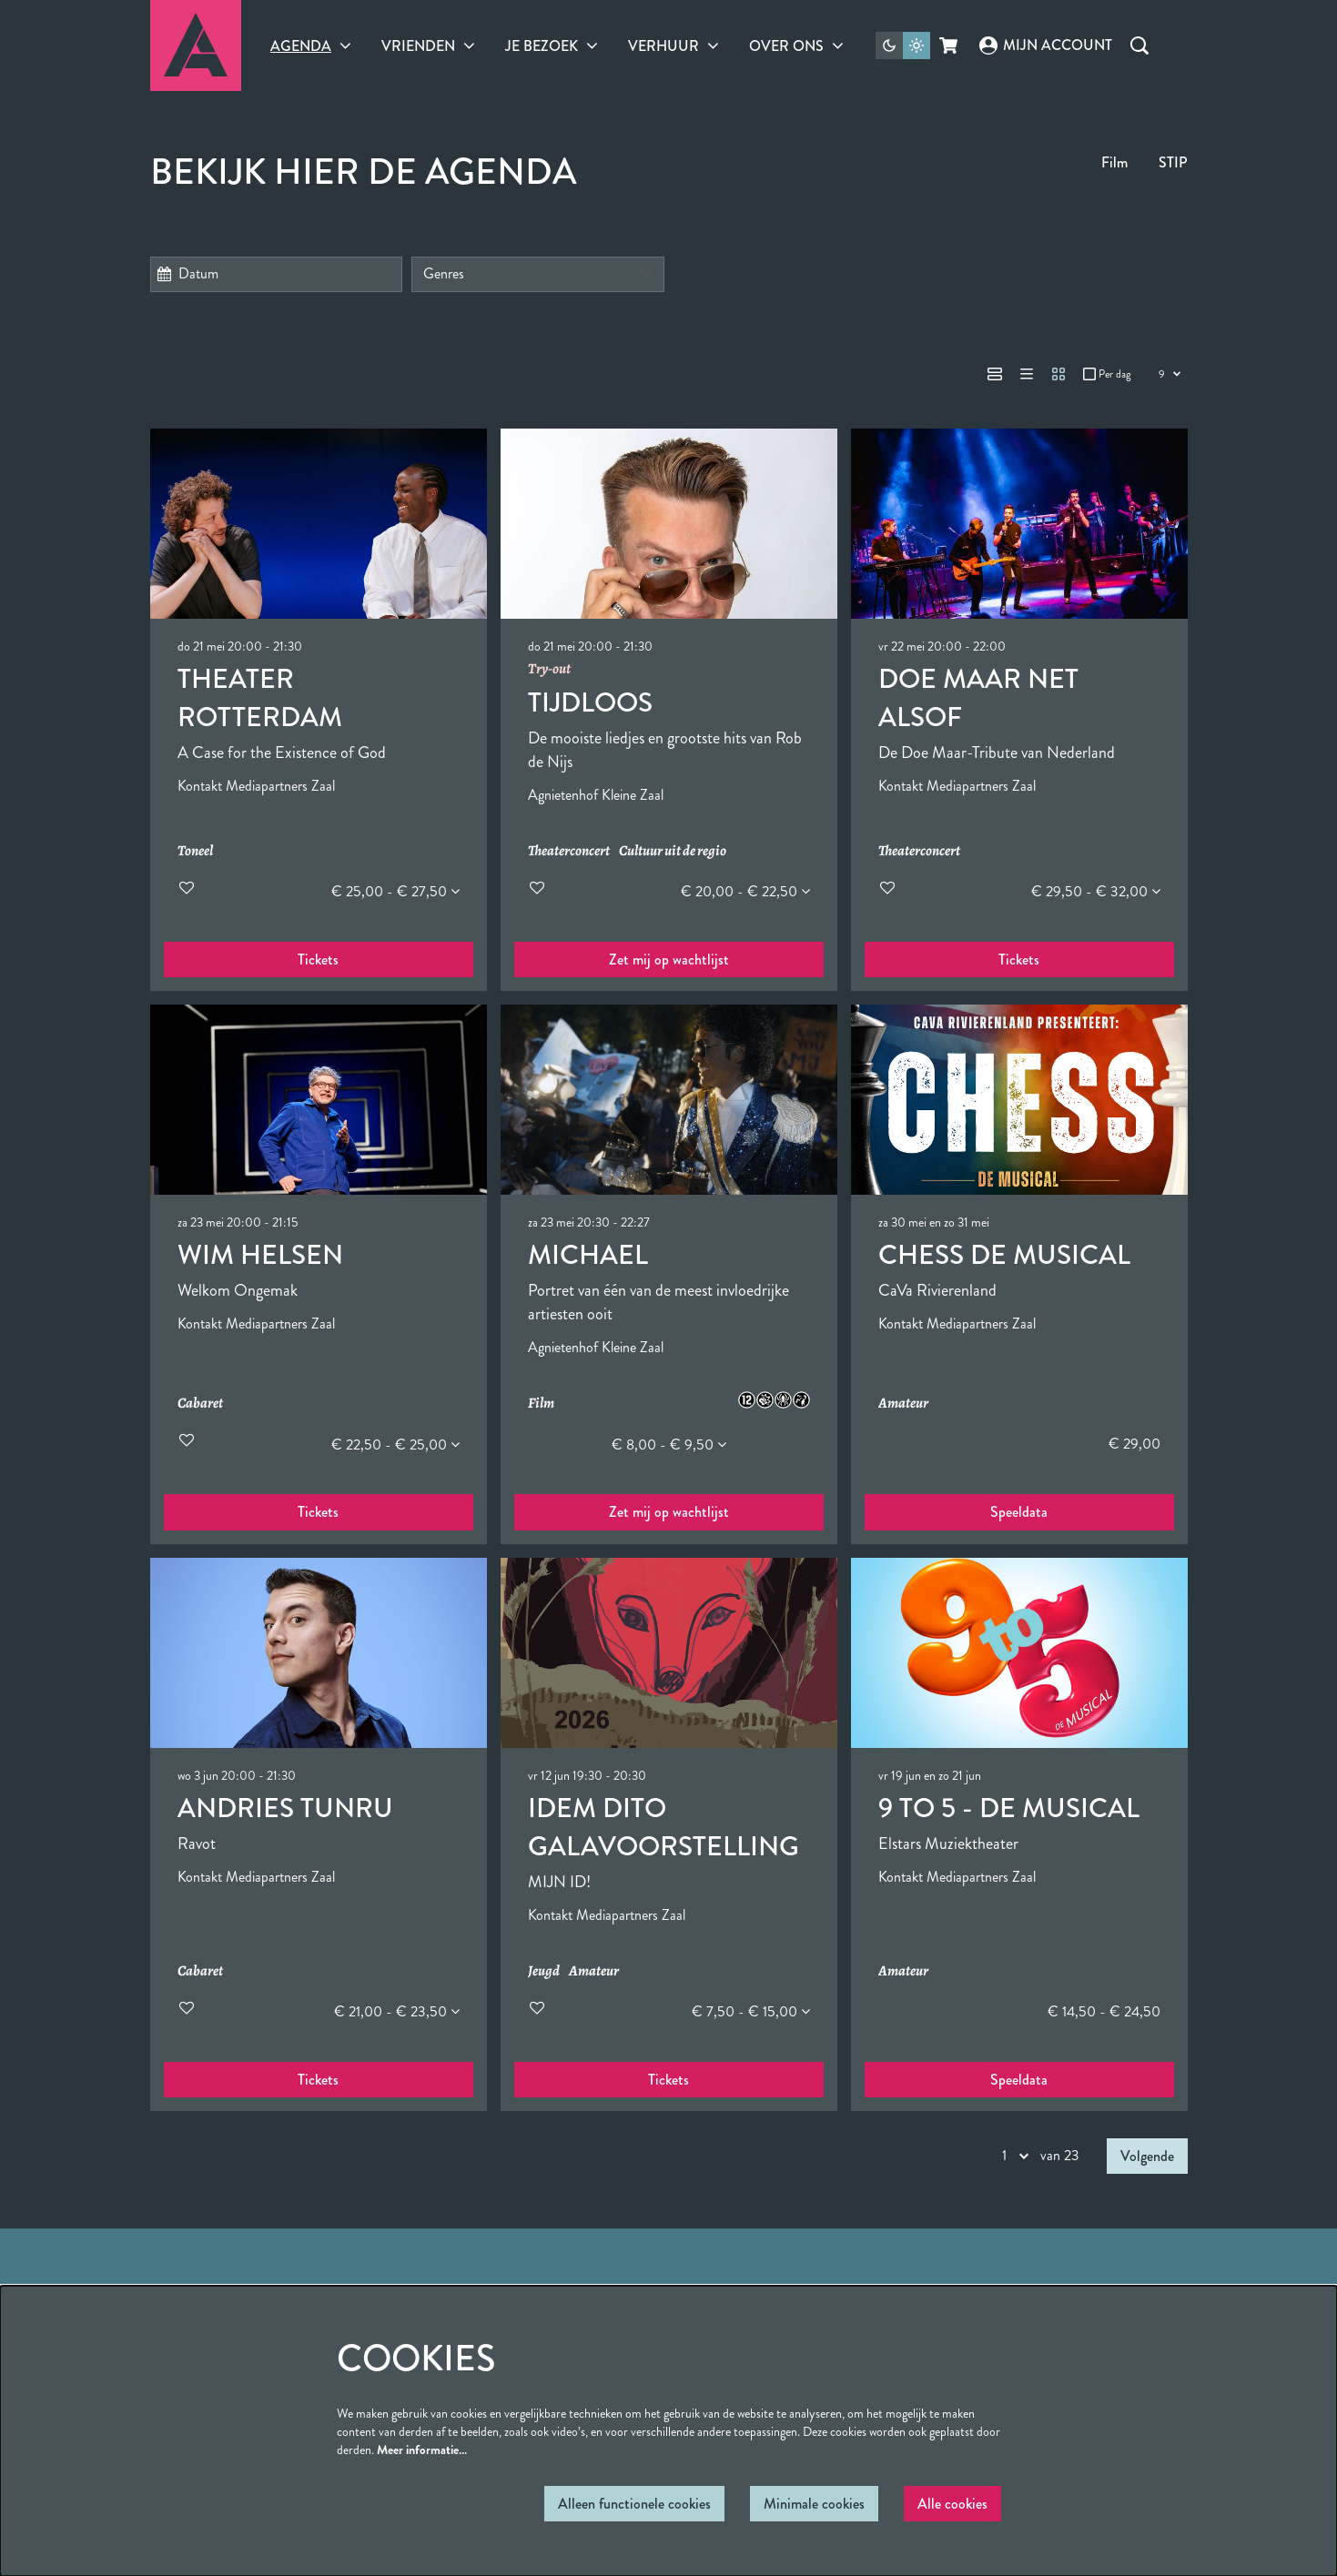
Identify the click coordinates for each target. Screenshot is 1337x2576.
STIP (1173, 162)
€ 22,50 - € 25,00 (395, 1444)
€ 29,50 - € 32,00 (1095, 891)
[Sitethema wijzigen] (903, 45)
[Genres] (537, 274)
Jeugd (544, 1971)
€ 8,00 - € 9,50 (669, 1444)
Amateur (903, 1403)
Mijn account (1045, 45)
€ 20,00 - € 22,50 (745, 891)
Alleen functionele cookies (634, 2503)
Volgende (1147, 2156)
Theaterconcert (569, 851)
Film (1114, 162)
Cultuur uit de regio (672, 851)
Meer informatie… (422, 2449)
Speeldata (1019, 1511)
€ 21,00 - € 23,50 (397, 2011)
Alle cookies (952, 2503)
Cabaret (200, 1403)
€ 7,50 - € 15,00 (751, 2011)
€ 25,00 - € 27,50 (395, 891)
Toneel (195, 851)
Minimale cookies (814, 2503)
